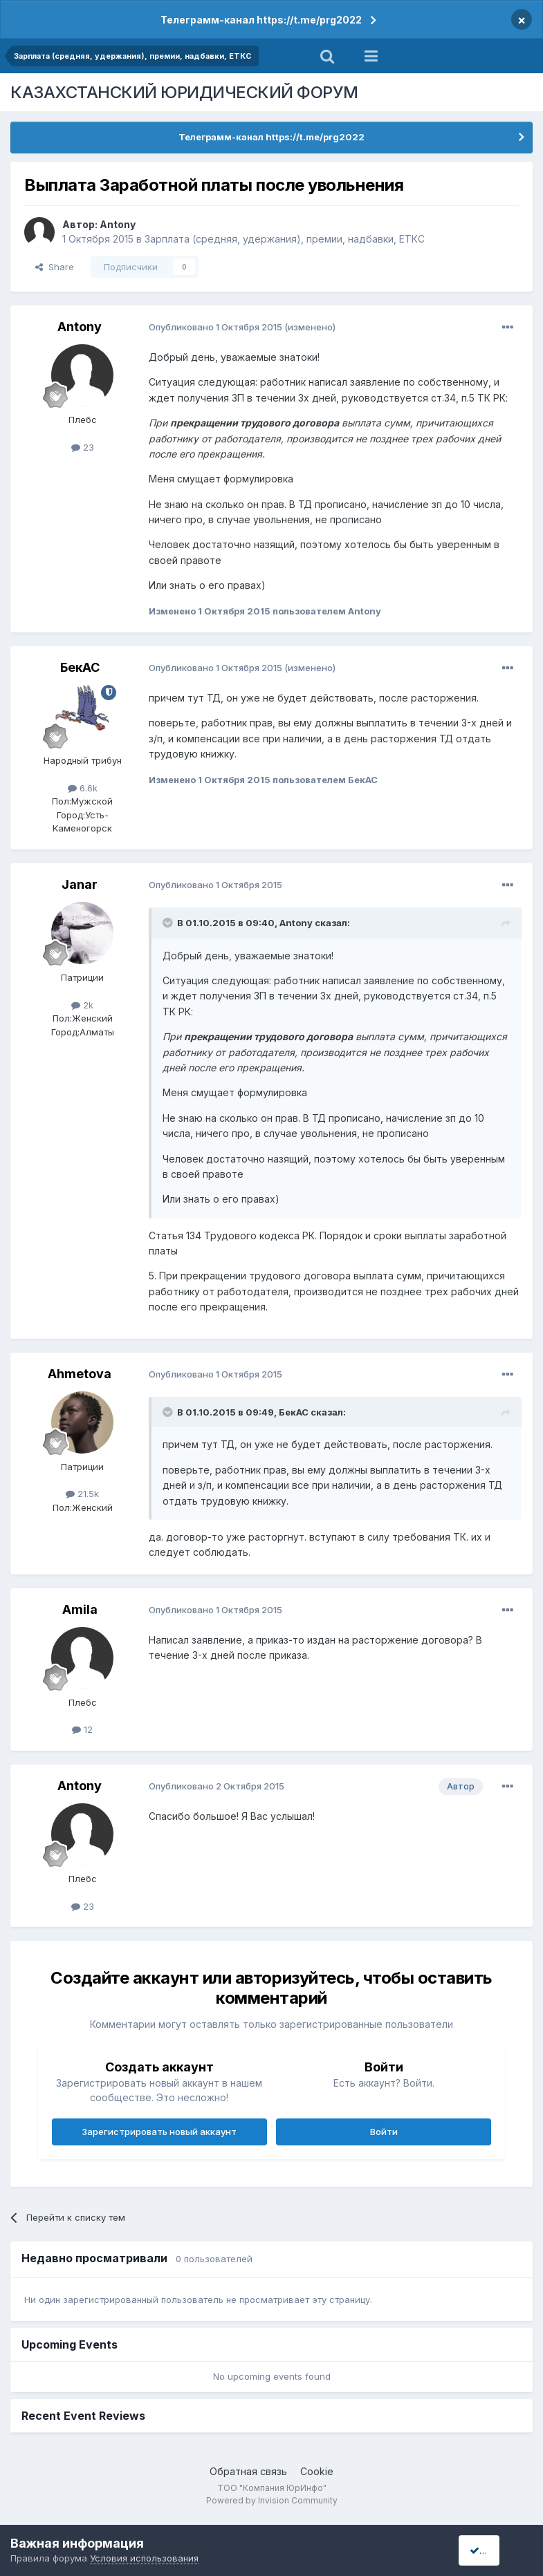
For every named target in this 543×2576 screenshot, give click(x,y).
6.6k (83, 787)
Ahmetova (79, 1373)
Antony (118, 224)
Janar (80, 884)
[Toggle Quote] (169, 922)
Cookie (316, 2471)
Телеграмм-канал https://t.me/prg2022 (261, 20)
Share (54, 266)
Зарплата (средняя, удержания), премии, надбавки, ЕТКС (285, 239)
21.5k (82, 1493)
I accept (492, 2550)
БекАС (80, 667)
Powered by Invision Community (272, 2500)
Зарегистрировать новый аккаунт (159, 2131)
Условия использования (144, 2558)
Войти (384, 2131)
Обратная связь (248, 2471)
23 (82, 447)
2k (82, 1004)
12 (82, 1729)
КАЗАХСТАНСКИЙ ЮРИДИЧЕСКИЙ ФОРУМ (184, 92)
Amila (80, 1609)
